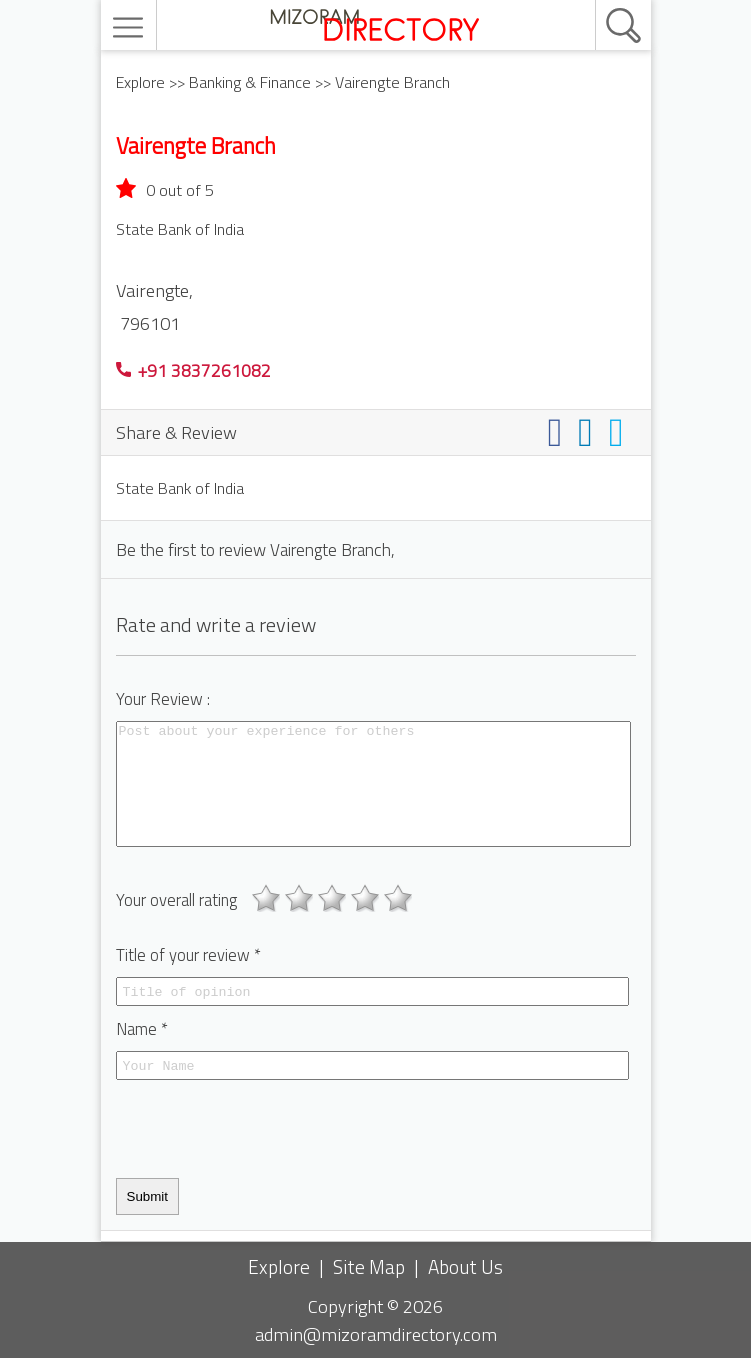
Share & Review (176, 432)
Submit (147, 1196)
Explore (140, 82)
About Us (465, 1266)
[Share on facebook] (559, 431)
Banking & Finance (250, 82)
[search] (602, 1)
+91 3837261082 (193, 370)
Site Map (369, 1266)
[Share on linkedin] (589, 431)
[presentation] (268, 1129)
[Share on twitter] (620, 431)
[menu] (130, 27)
